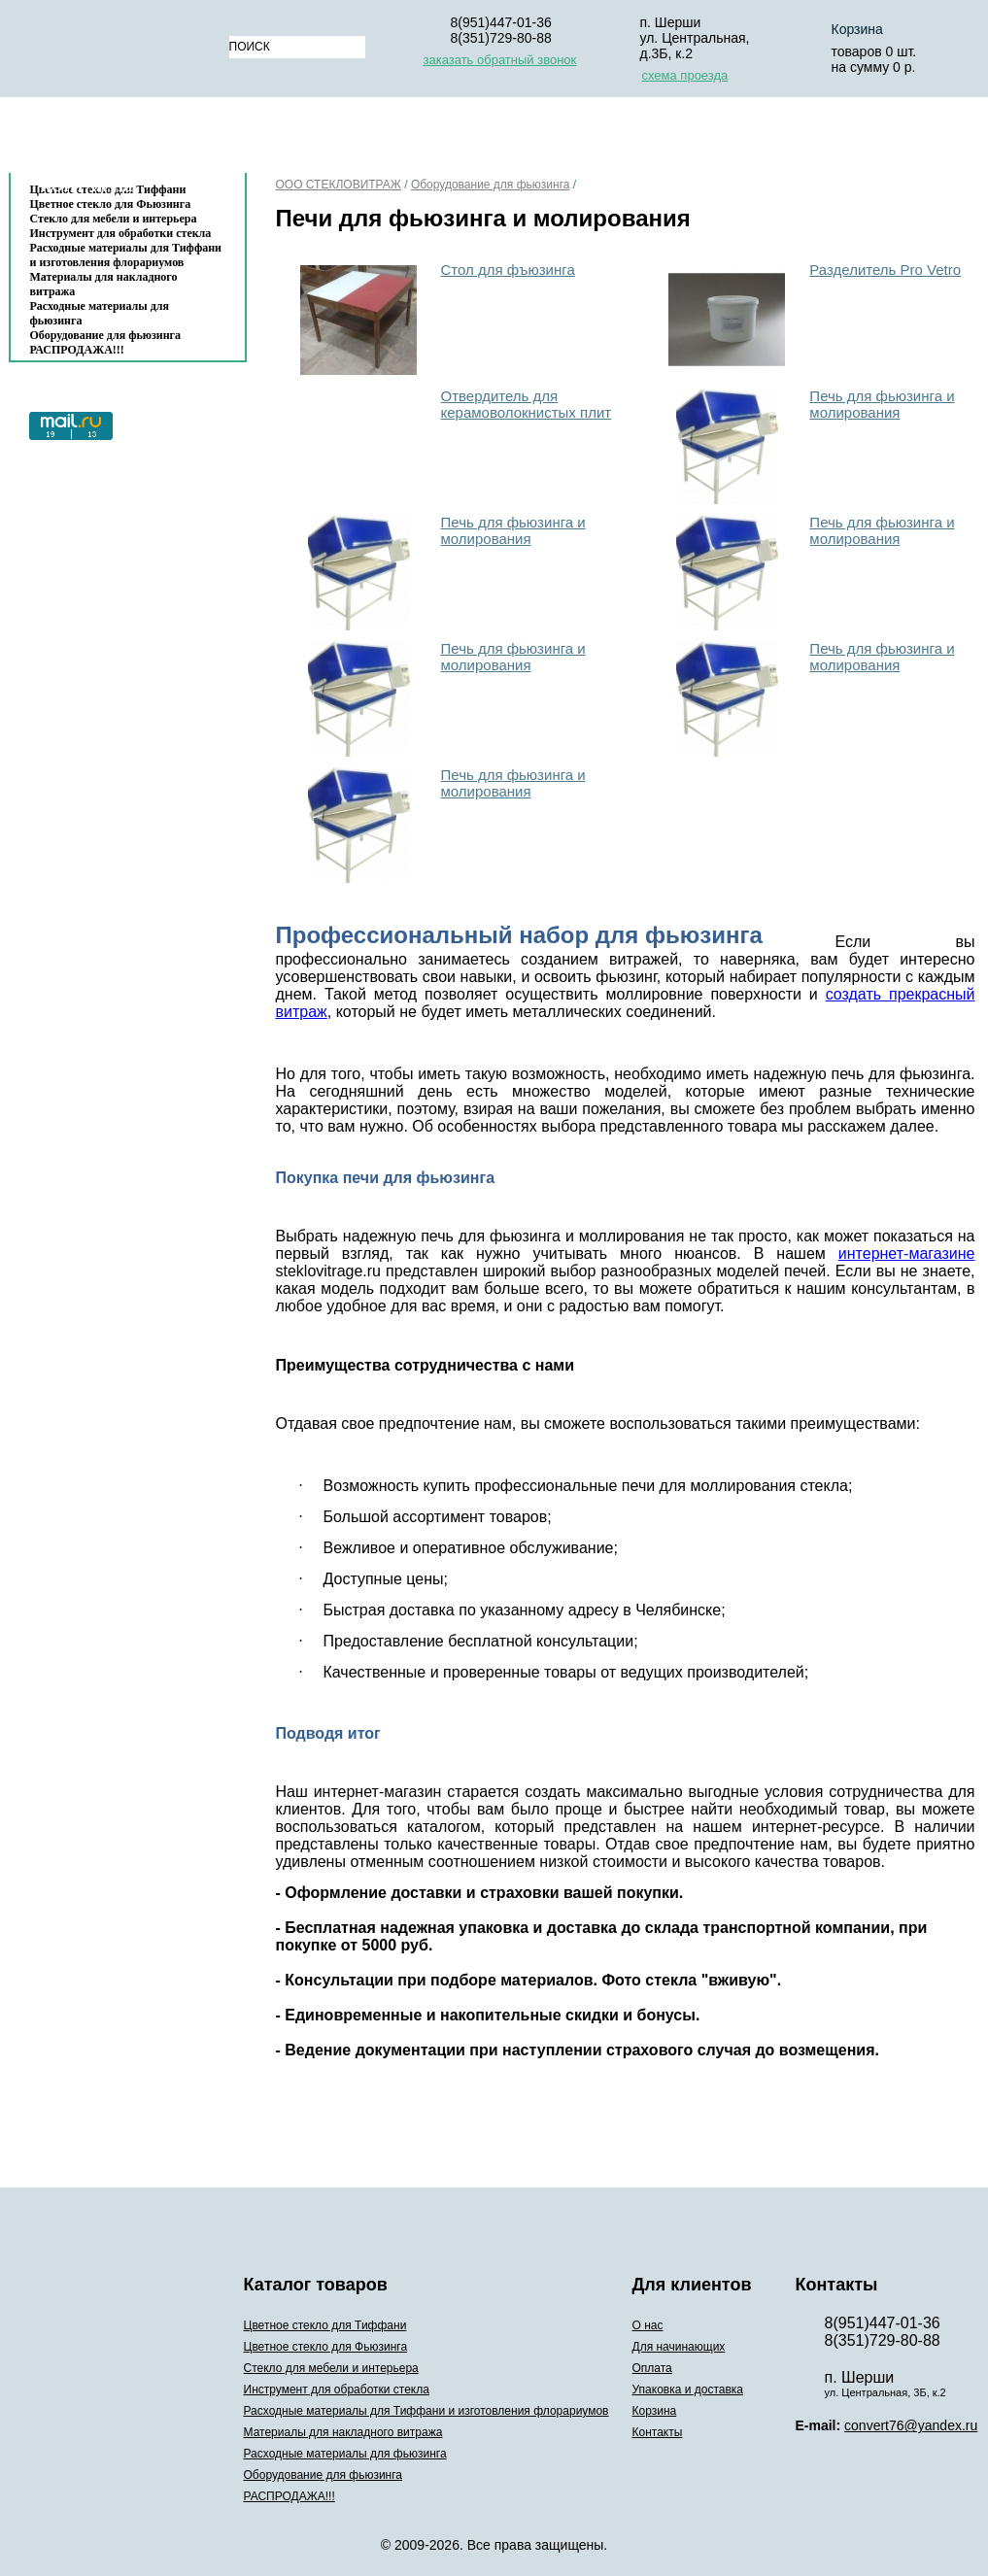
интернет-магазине (906, 1253)
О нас (275, 139)
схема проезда (685, 75)
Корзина (829, 139)
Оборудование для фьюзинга (106, 335)
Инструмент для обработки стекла (121, 233)
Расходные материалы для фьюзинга (99, 313)
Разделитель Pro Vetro (885, 269)
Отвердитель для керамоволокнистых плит (526, 404)
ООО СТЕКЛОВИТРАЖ (338, 184)
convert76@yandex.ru (910, 2425)
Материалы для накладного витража (104, 284)
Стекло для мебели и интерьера (113, 218)
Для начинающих (397, 139)
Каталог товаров (118, 139)
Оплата (527, 139)
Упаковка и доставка (676, 139)
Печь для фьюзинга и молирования (881, 404)
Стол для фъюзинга (508, 269)
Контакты (87, 186)
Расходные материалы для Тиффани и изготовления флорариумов (126, 255)
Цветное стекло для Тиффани (325, 2325)
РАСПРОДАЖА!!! (77, 349)
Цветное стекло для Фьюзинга (326, 2347)
